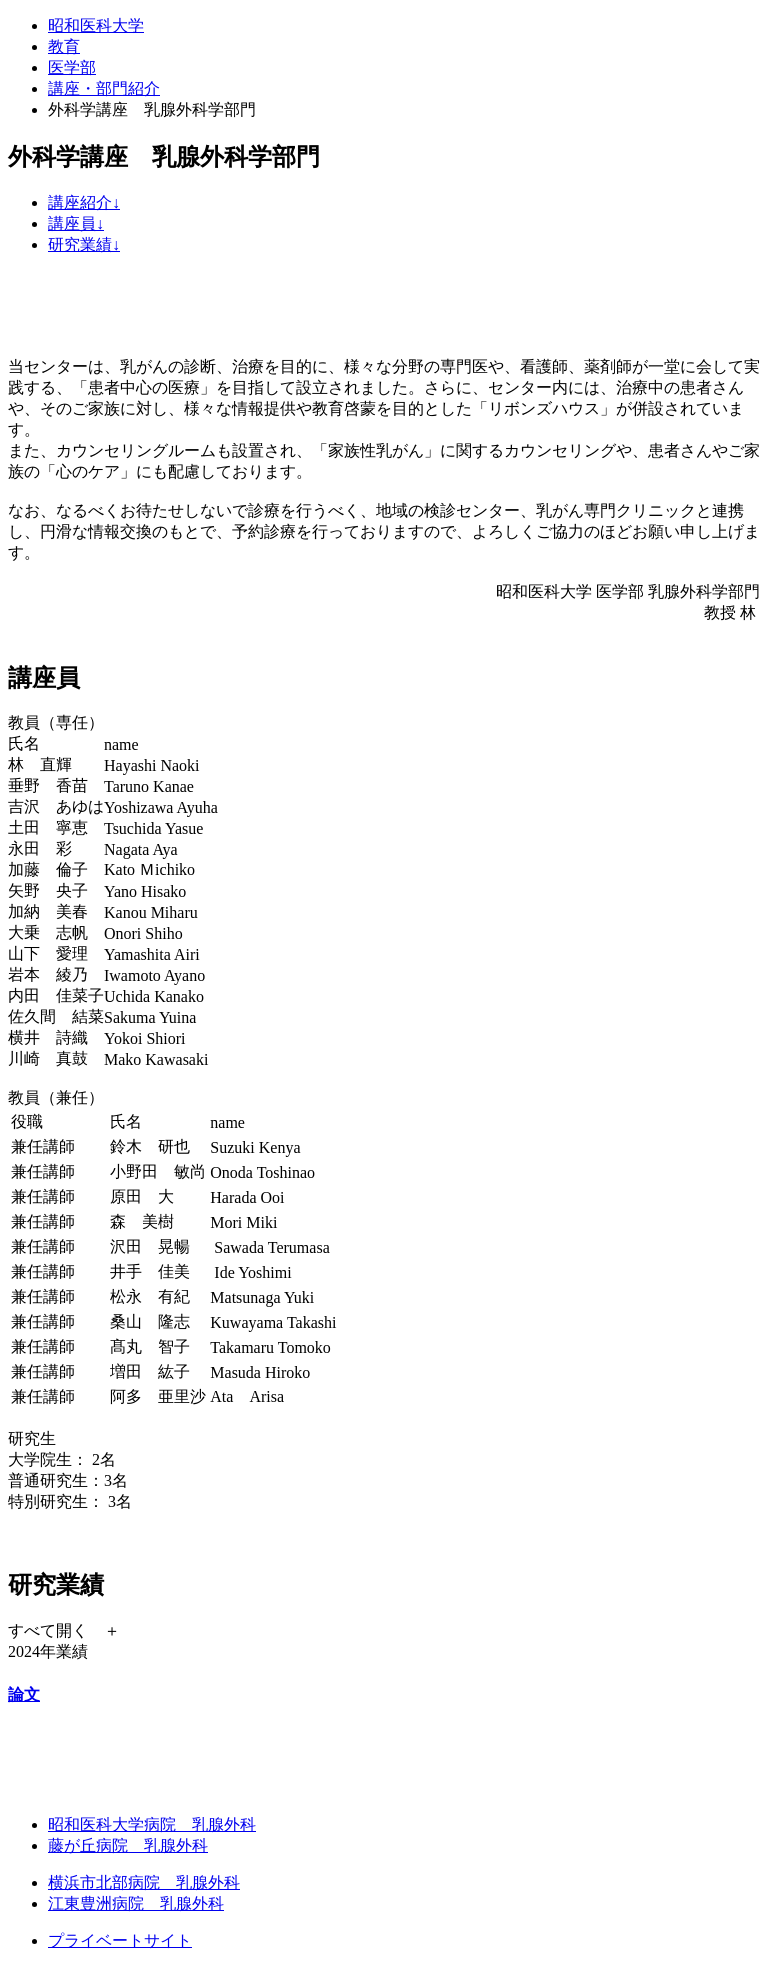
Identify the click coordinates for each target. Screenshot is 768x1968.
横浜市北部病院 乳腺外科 (144, 1882)
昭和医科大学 (96, 25)
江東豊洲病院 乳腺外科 (136, 1903)
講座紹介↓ (84, 202)
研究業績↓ (84, 244)
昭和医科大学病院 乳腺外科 (152, 1824)
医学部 (72, 67)
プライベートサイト (120, 1940)
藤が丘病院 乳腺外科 (128, 1845)
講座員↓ (76, 223)
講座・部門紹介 (104, 88)
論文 (24, 1694)
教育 (64, 46)
